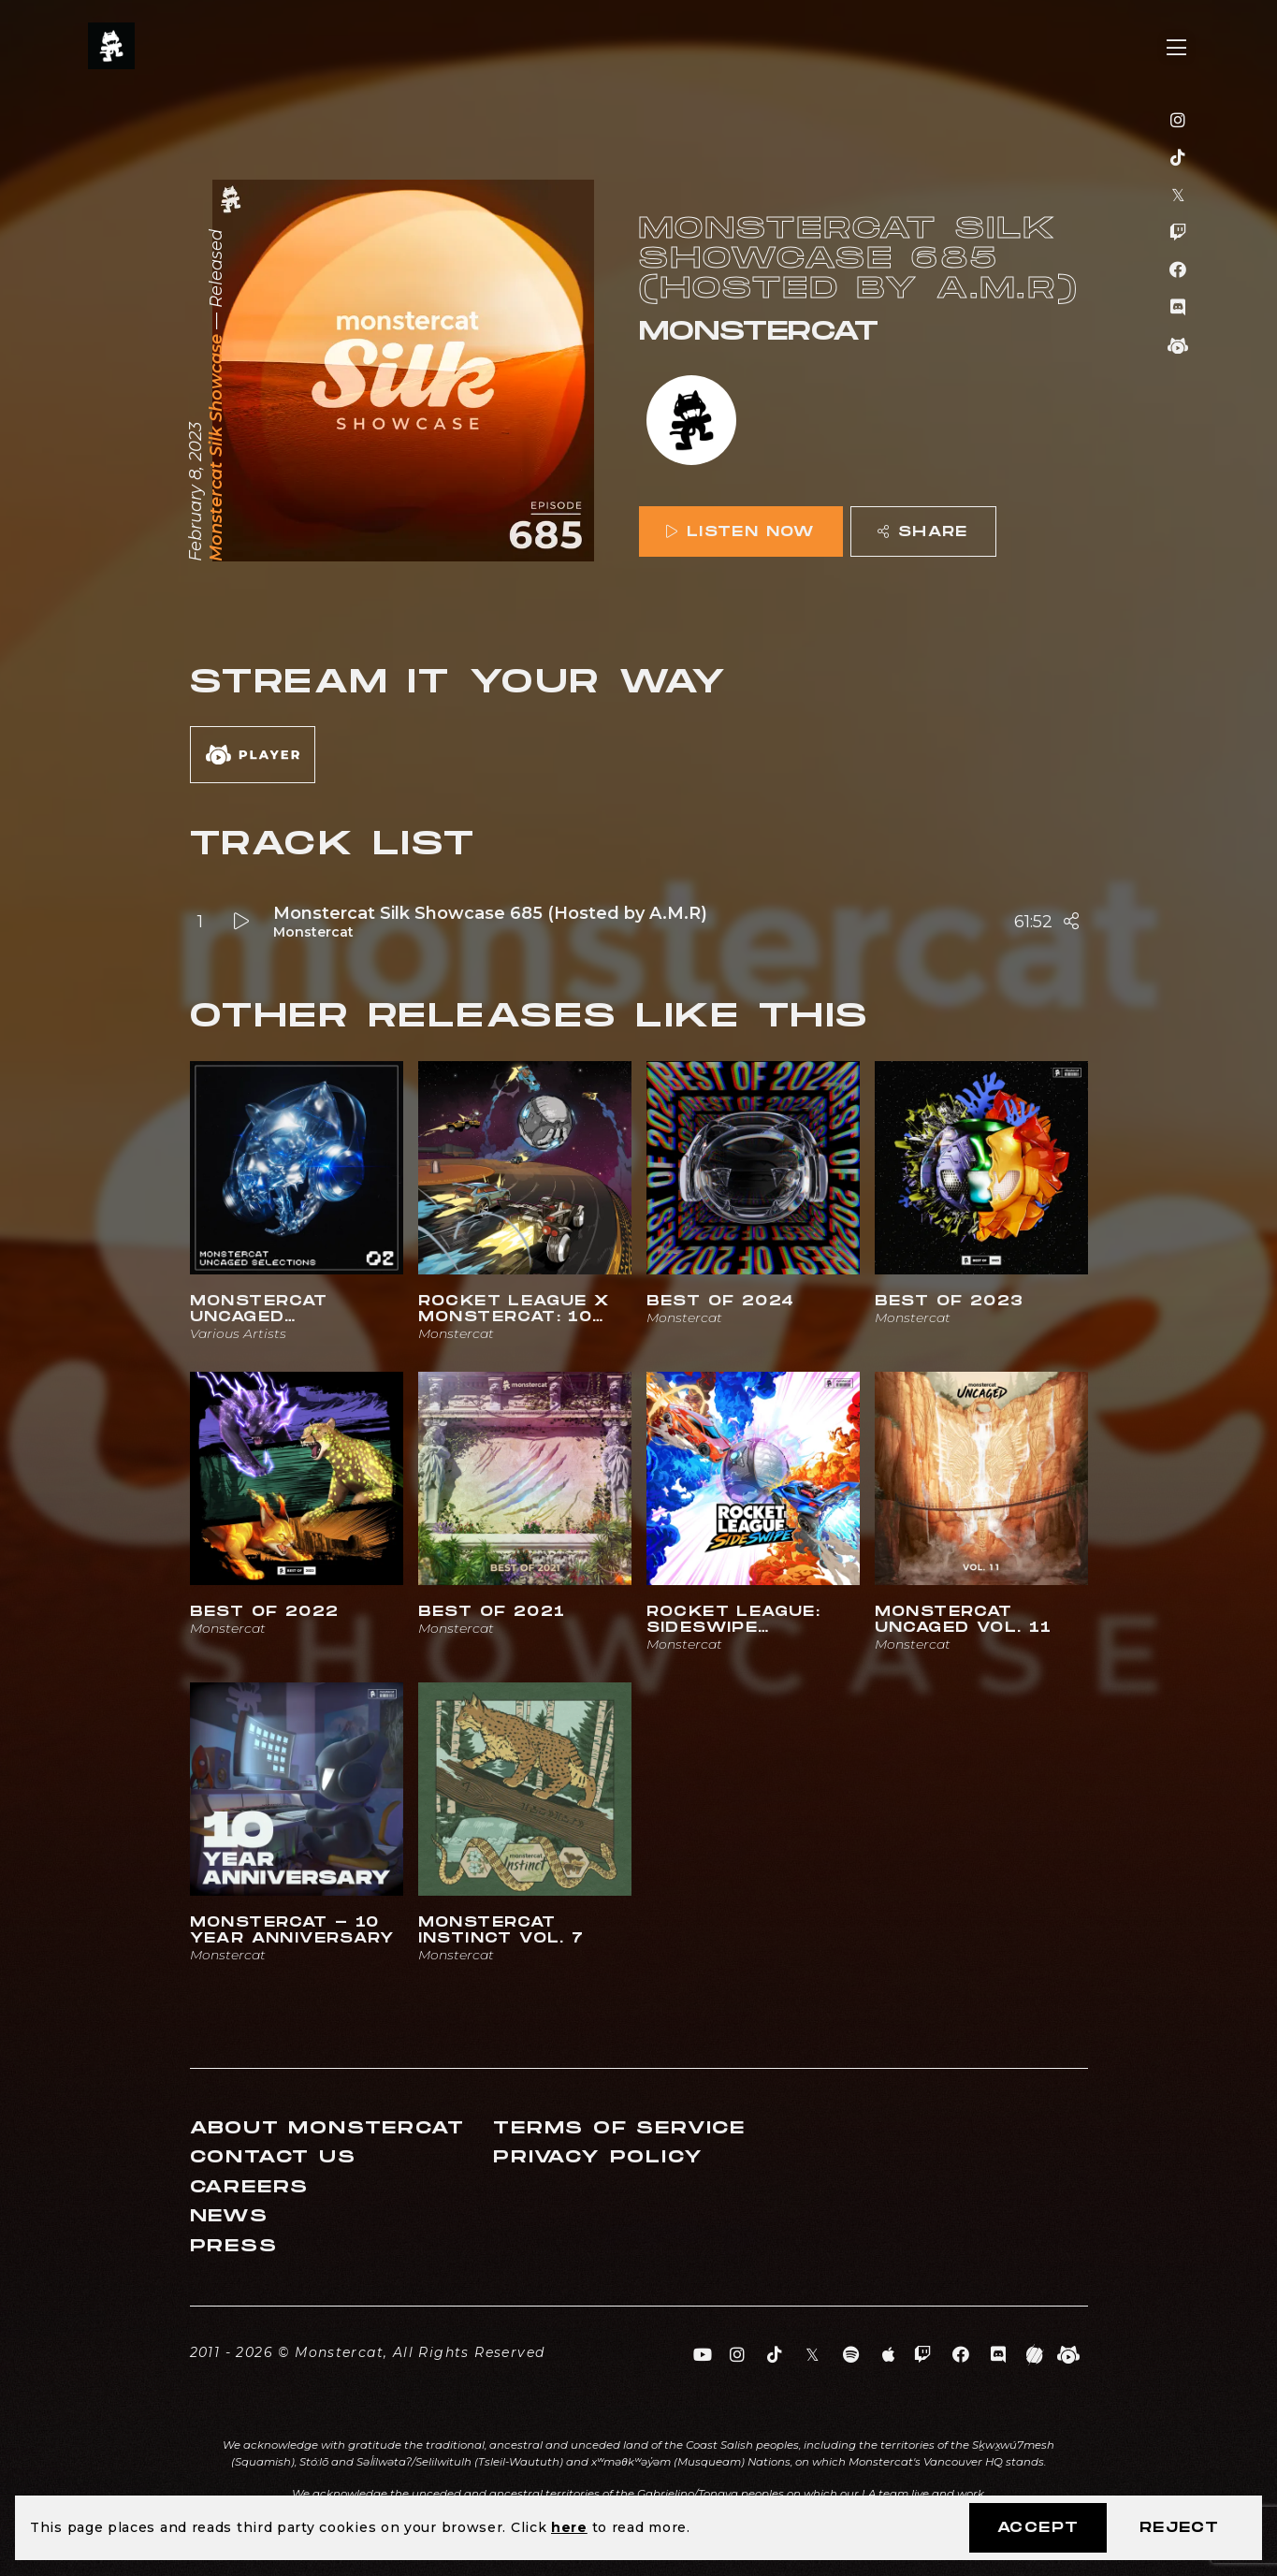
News (229, 2216)
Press (234, 2246)
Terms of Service (619, 2128)
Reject (1179, 2528)
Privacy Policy (598, 2157)
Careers (250, 2187)
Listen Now (740, 532)
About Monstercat (327, 2128)
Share (922, 532)
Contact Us (273, 2157)
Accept (1038, 2528)
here (569, 2527)
